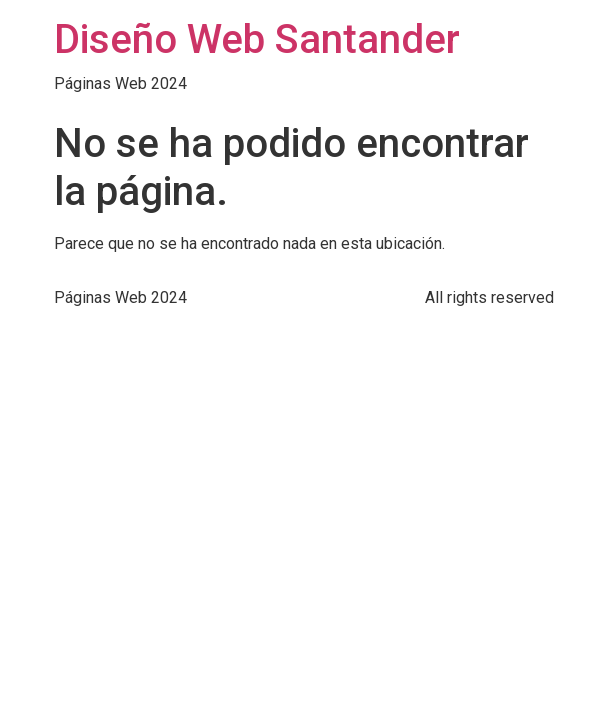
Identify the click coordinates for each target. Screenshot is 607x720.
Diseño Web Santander (257, 39)
